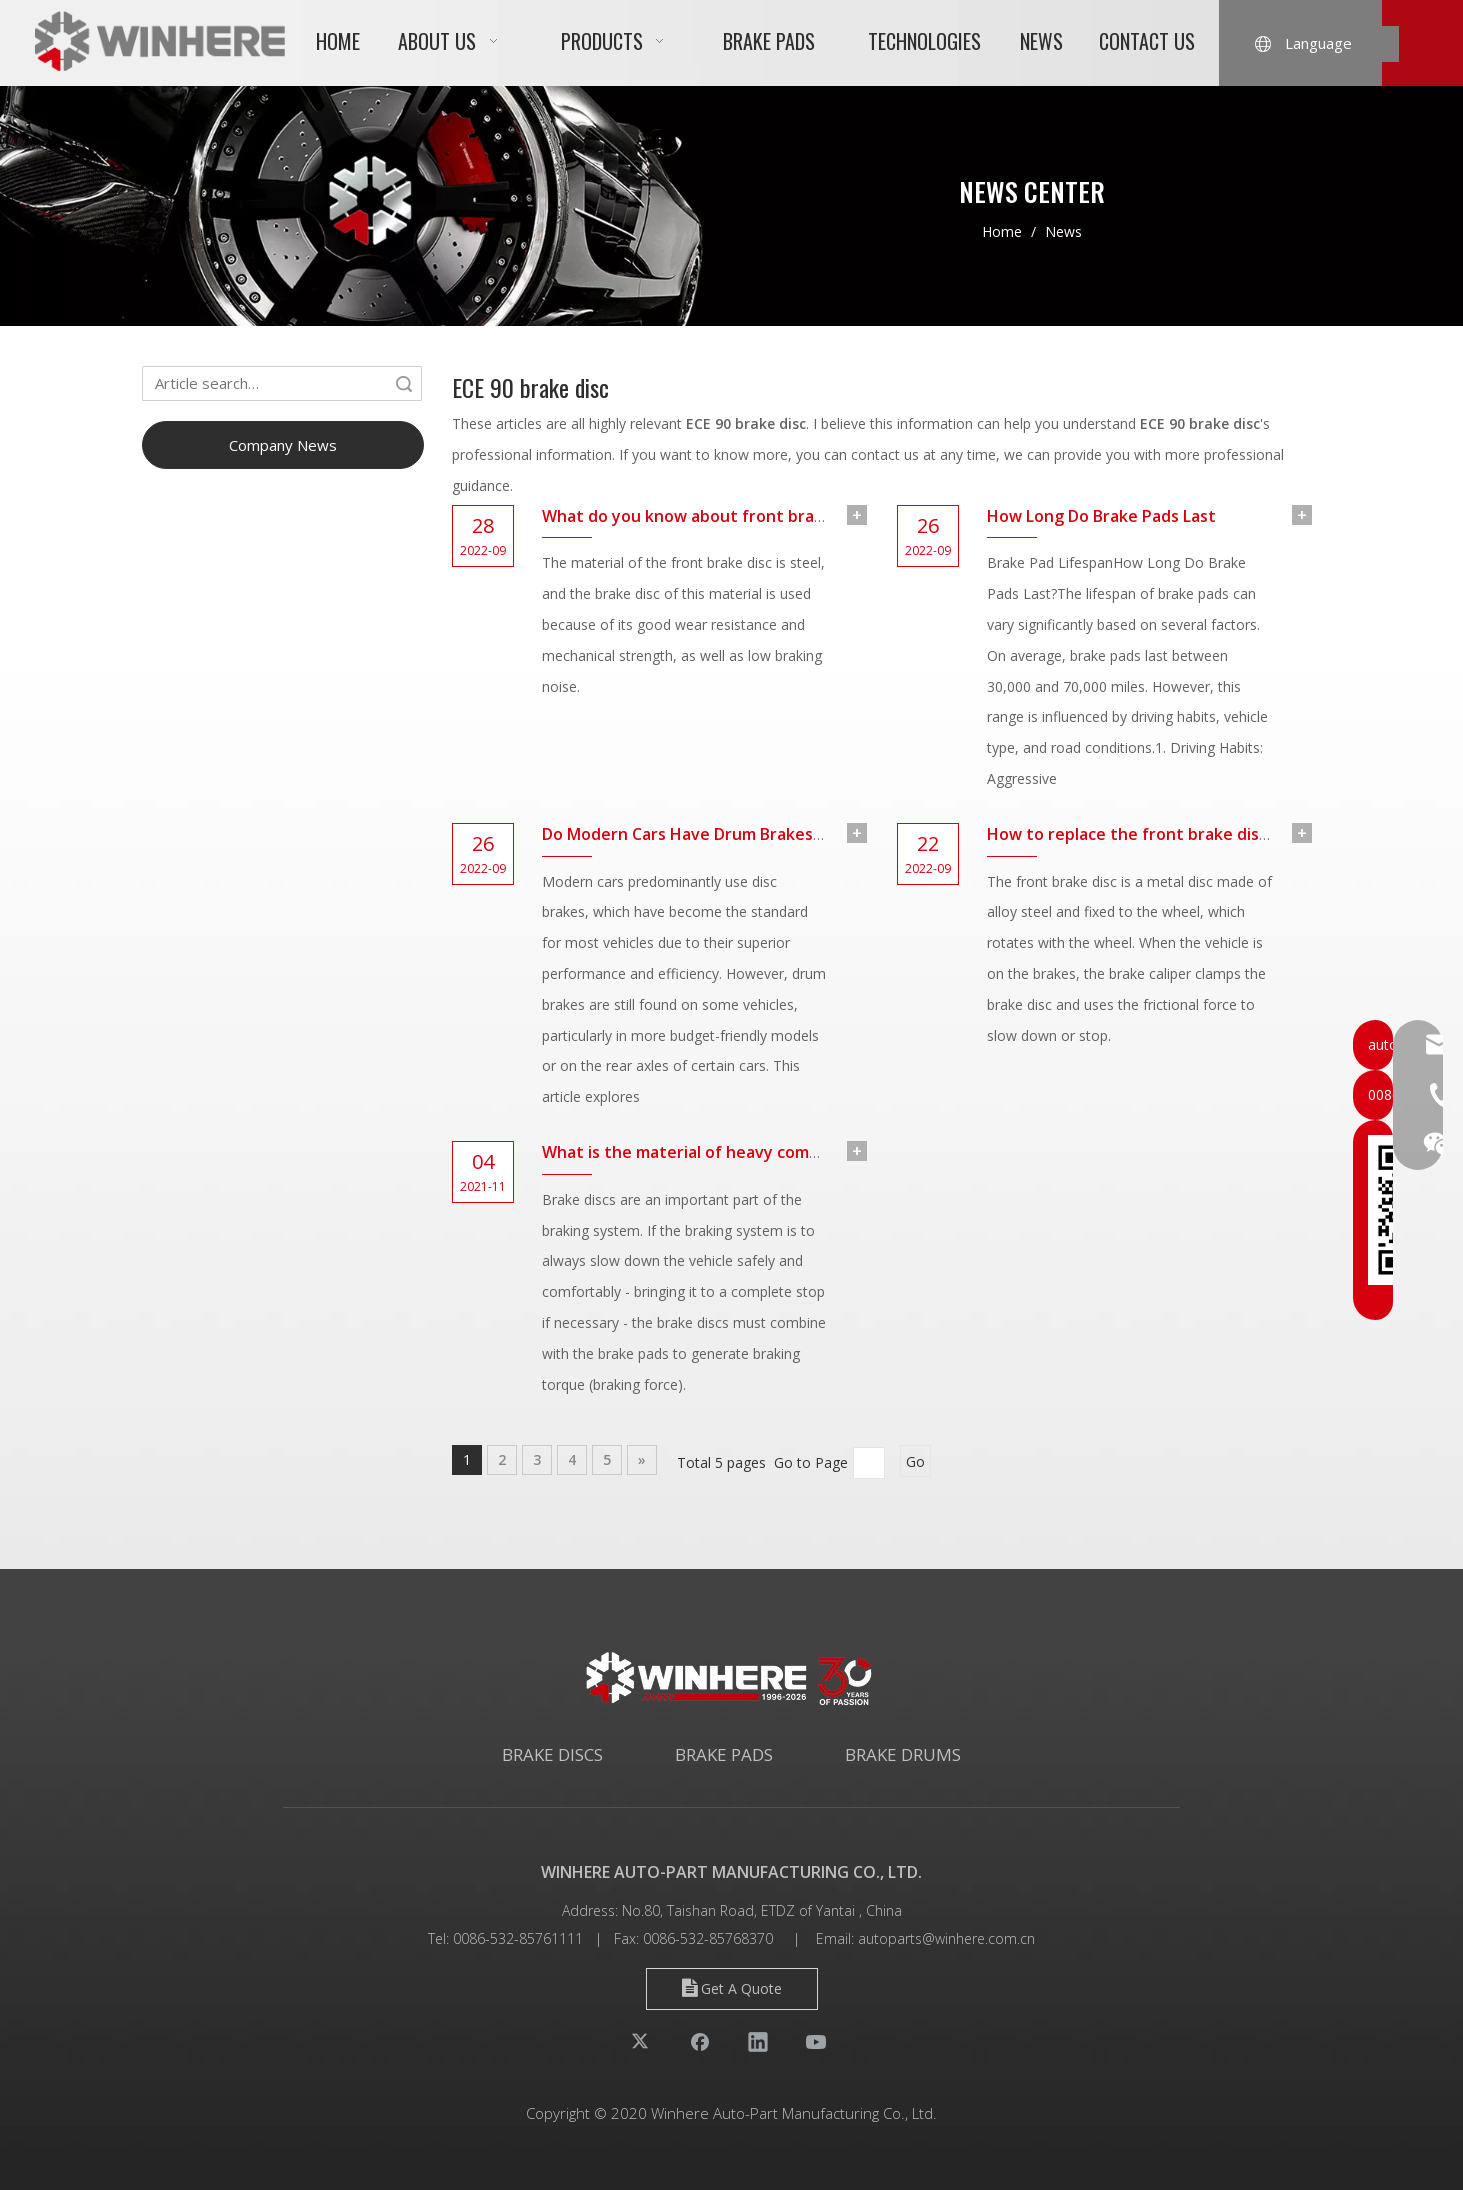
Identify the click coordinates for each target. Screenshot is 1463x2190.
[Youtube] (816, 2041)
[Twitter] (642, 2041)
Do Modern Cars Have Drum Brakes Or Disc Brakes (735, 834)
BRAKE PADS (724, 1754)
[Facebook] (700, 2041)
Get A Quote (732, 1988)
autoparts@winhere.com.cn (946, 1938)
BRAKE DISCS (552, 1754)
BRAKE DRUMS (903, 1754)
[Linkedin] (758, 2041)
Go (915, 1461)
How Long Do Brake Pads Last (1101, 516)
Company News (283, 445)
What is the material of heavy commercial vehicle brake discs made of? (816, 1152)
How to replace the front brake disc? (1131, 834)
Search (404, 383)
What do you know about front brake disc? (708, 516)
